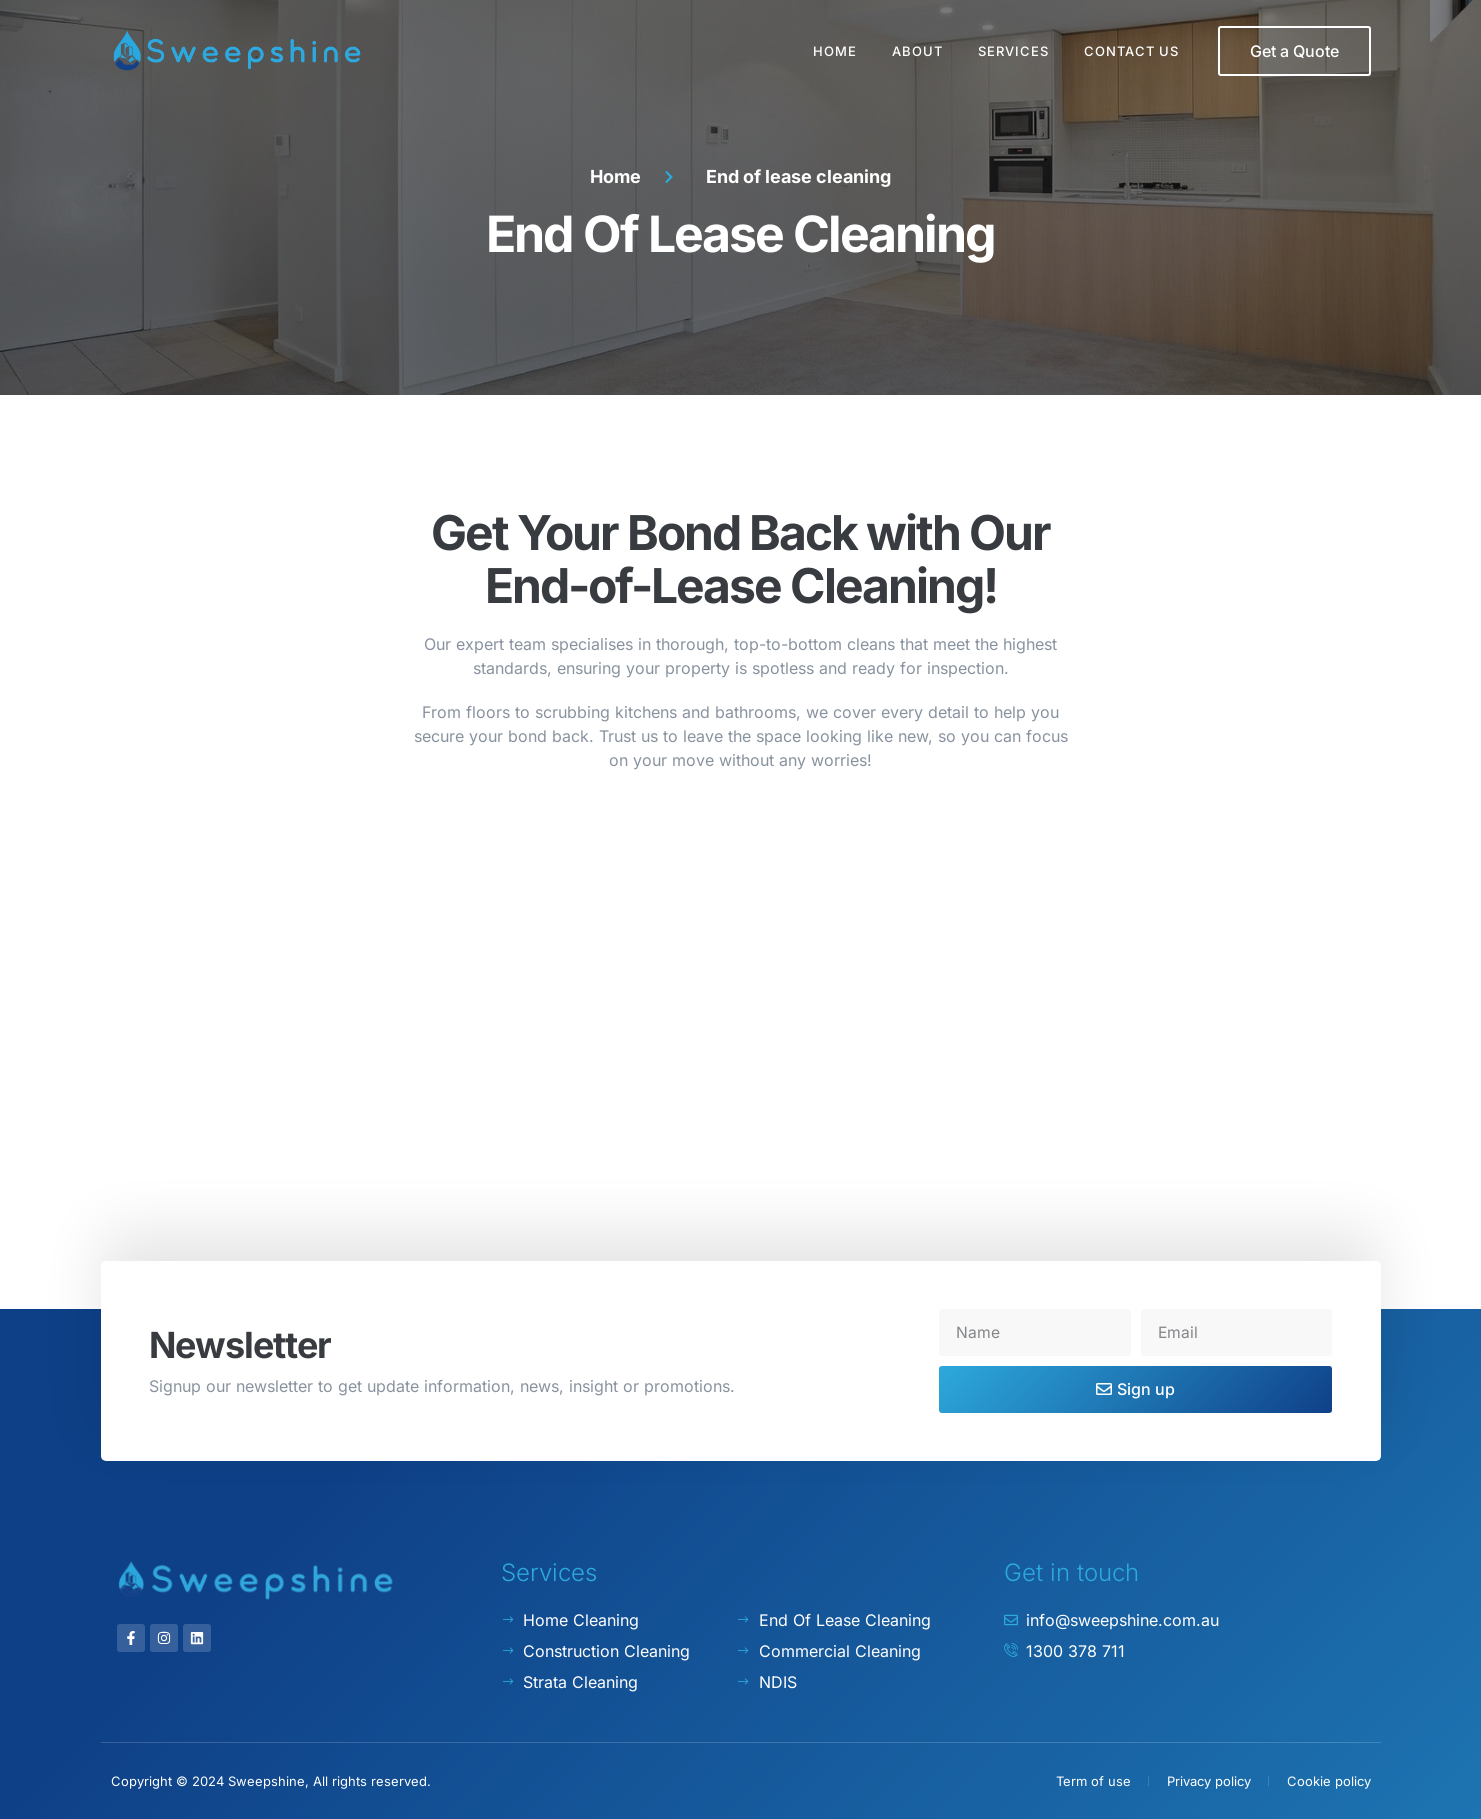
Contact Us (1131, 51)
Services (1013, 51)
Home (835, 51)
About (917, 51)
